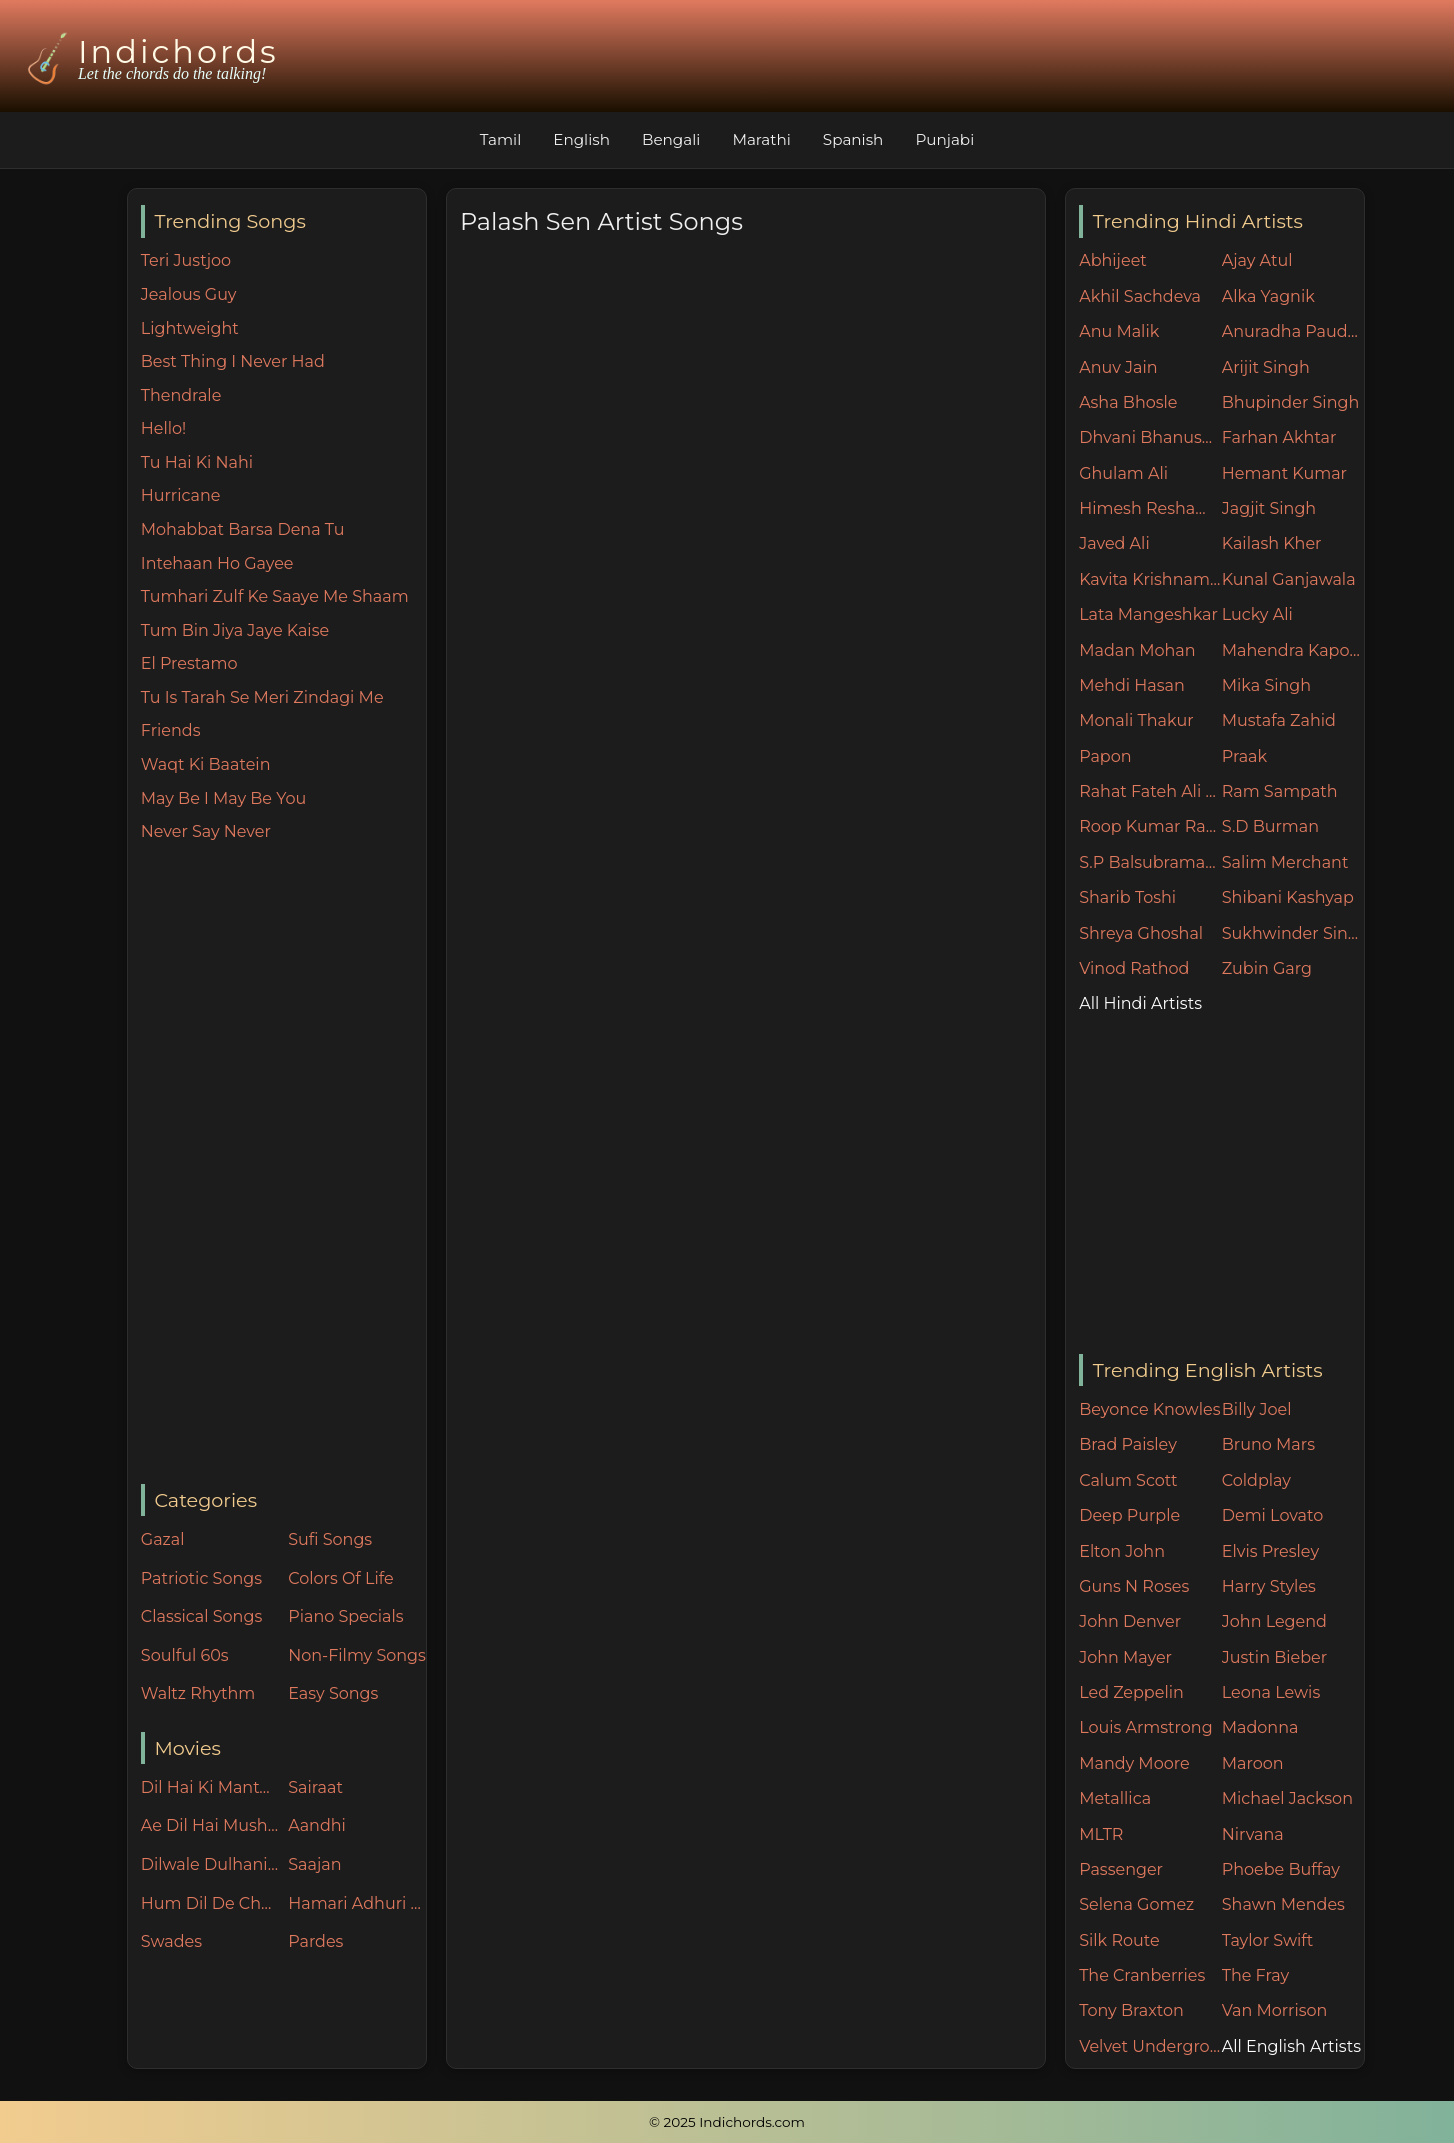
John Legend (1274, 1621)
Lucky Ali (1257, 614)
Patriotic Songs (201, 1578)
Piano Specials (345, 1616)
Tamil (501, 139)
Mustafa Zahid (1279, 720)
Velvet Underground (1150, 2046)
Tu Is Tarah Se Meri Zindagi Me (262, 697)
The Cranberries (1142, 1975)
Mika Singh (1266, 685)
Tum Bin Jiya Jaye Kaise (235, 630)
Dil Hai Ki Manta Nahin (210, 1787)
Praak (1244, 756)
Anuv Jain (1118, 367)
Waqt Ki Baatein (206, 764)
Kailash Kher (1272, 543)
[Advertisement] (283, 1165)
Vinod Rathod (1134, 968)
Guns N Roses (1134, 1586)
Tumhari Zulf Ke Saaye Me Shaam (275, 596)
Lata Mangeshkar (1148, 614)
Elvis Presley (1270, 1551)
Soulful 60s (185, 1655)
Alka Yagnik (1268, 296)
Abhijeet (1113, 260)
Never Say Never (206, 831)
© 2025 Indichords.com (727, 2122)
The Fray (1255, 1975)
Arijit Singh (1266, 367)
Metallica (1115, 1798)
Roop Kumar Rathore (1150, 826)
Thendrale (181, 395)
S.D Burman (1270, 826)
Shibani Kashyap (1288, 897)
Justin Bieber (1274, 1657)
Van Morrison (1275, 2010)
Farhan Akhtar (1279, 437)
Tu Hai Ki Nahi (197, 462)
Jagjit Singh (1269, 508)
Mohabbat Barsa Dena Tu (243, 529)
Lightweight (190, 328)
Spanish (853, 139)
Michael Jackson (1287, 1798)
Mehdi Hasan (1132, 685)
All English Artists (1291, 2046)
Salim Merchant (1285, 862)
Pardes (315, 1941)
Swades (171, 1941)
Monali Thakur (1136, 720)
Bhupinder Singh (1290, 402)
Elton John (1122, 1551)
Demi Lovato (1272, 1515)
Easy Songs (333, 1693)
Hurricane (181, 495)
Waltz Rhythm (198, 1693)
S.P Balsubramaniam (1150, 862)
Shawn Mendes (1283, 1904)
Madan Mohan (1137, 650)
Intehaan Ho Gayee (217, 563)
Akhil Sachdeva (1140, 296)
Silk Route (1119, 1940)
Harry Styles (1269, 1586)
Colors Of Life (340, 1578)
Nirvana (1253, 1834)
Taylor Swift (1267, 1940)
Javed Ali (1114, 543)
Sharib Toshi (1127, 897)
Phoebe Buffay (1281, 1869)
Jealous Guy (189, 294)
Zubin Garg (1267, 968)
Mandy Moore (1134, 1763)
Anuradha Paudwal (1293, 331)
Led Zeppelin (1131, 1692)
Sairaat (315, 1787)
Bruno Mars (1268, 1444)
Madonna (1260, 1727)
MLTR (1101, 1834)
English (581, 139)
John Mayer (1125, 1657)
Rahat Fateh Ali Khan (1150, 791)
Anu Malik (1119, 331)
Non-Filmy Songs (357, 1655)
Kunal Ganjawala (1289, 579)
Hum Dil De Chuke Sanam (210, 1903)
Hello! (163, 428)
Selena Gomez (1136, 1904)
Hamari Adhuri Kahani (357, 1903)
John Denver (1130, 1621)
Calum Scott (1128, 1480)
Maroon (1253, 1763)
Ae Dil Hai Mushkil (210, 1825)
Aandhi (317, 1825)
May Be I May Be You (223, 798)
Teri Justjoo (186, 260)
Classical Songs (201, 1616)
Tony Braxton (1131, 2010)
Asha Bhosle (1128, 402)
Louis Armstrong (1145, 1727)
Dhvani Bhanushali (1150, 437)
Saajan (314, 1864)
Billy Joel (1257, 1409)
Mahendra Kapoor (1293, 650)
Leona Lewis (1271, 1692)
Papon (1105, 756)
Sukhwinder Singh (1293, 933)
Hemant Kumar (1284, 473)
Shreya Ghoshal (1141, 933)
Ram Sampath (1280, 791)
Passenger (1121, 1869)
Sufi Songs (330, 1539)
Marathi (761, 139)
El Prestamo (189, 663)
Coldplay (1256, 1480)
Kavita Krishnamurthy (1150, 579)
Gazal (163, 1539)
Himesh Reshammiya (1150, 508)
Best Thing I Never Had (233, 361)
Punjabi (944, 139)
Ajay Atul (1257, 260)
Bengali (671, 139)
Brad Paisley (1128, 1444)
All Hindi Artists (1140, 1003)
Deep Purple (1129, 1515)
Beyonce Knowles (1149, 1409)
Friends (171, 730)
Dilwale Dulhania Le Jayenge (210, 1864)
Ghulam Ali (1123, 473)
